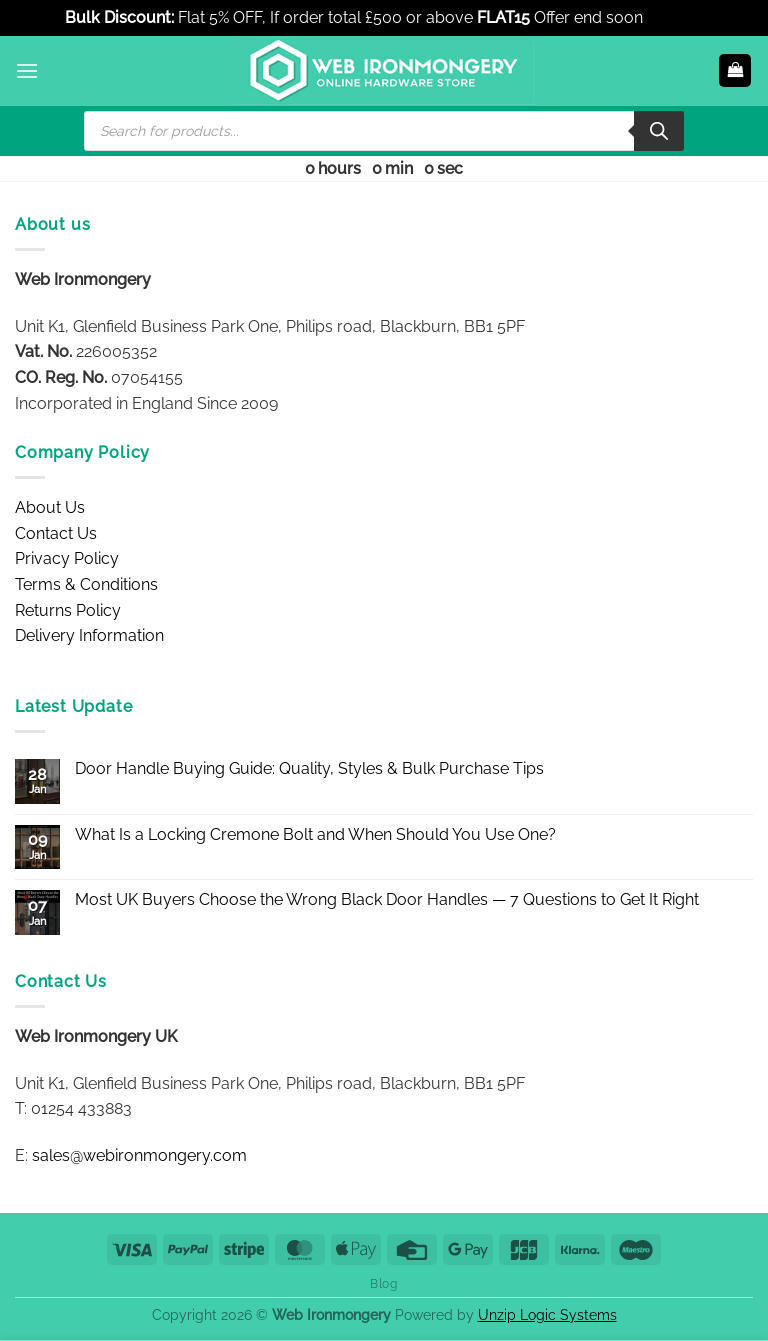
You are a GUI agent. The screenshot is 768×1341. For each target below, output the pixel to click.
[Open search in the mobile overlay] (384, 131)
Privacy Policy (67, 558)
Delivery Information (89, 635)
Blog (383, 1283)
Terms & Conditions (86, 584)
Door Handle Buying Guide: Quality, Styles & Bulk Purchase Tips (309, 768)
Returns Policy (68, 610)
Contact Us (56, 533)
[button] (27, 70)
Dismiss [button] (675, 17)
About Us (50, 507)
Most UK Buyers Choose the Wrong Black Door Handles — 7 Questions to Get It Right (387, 899)
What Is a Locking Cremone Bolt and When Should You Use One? (315, 834)
